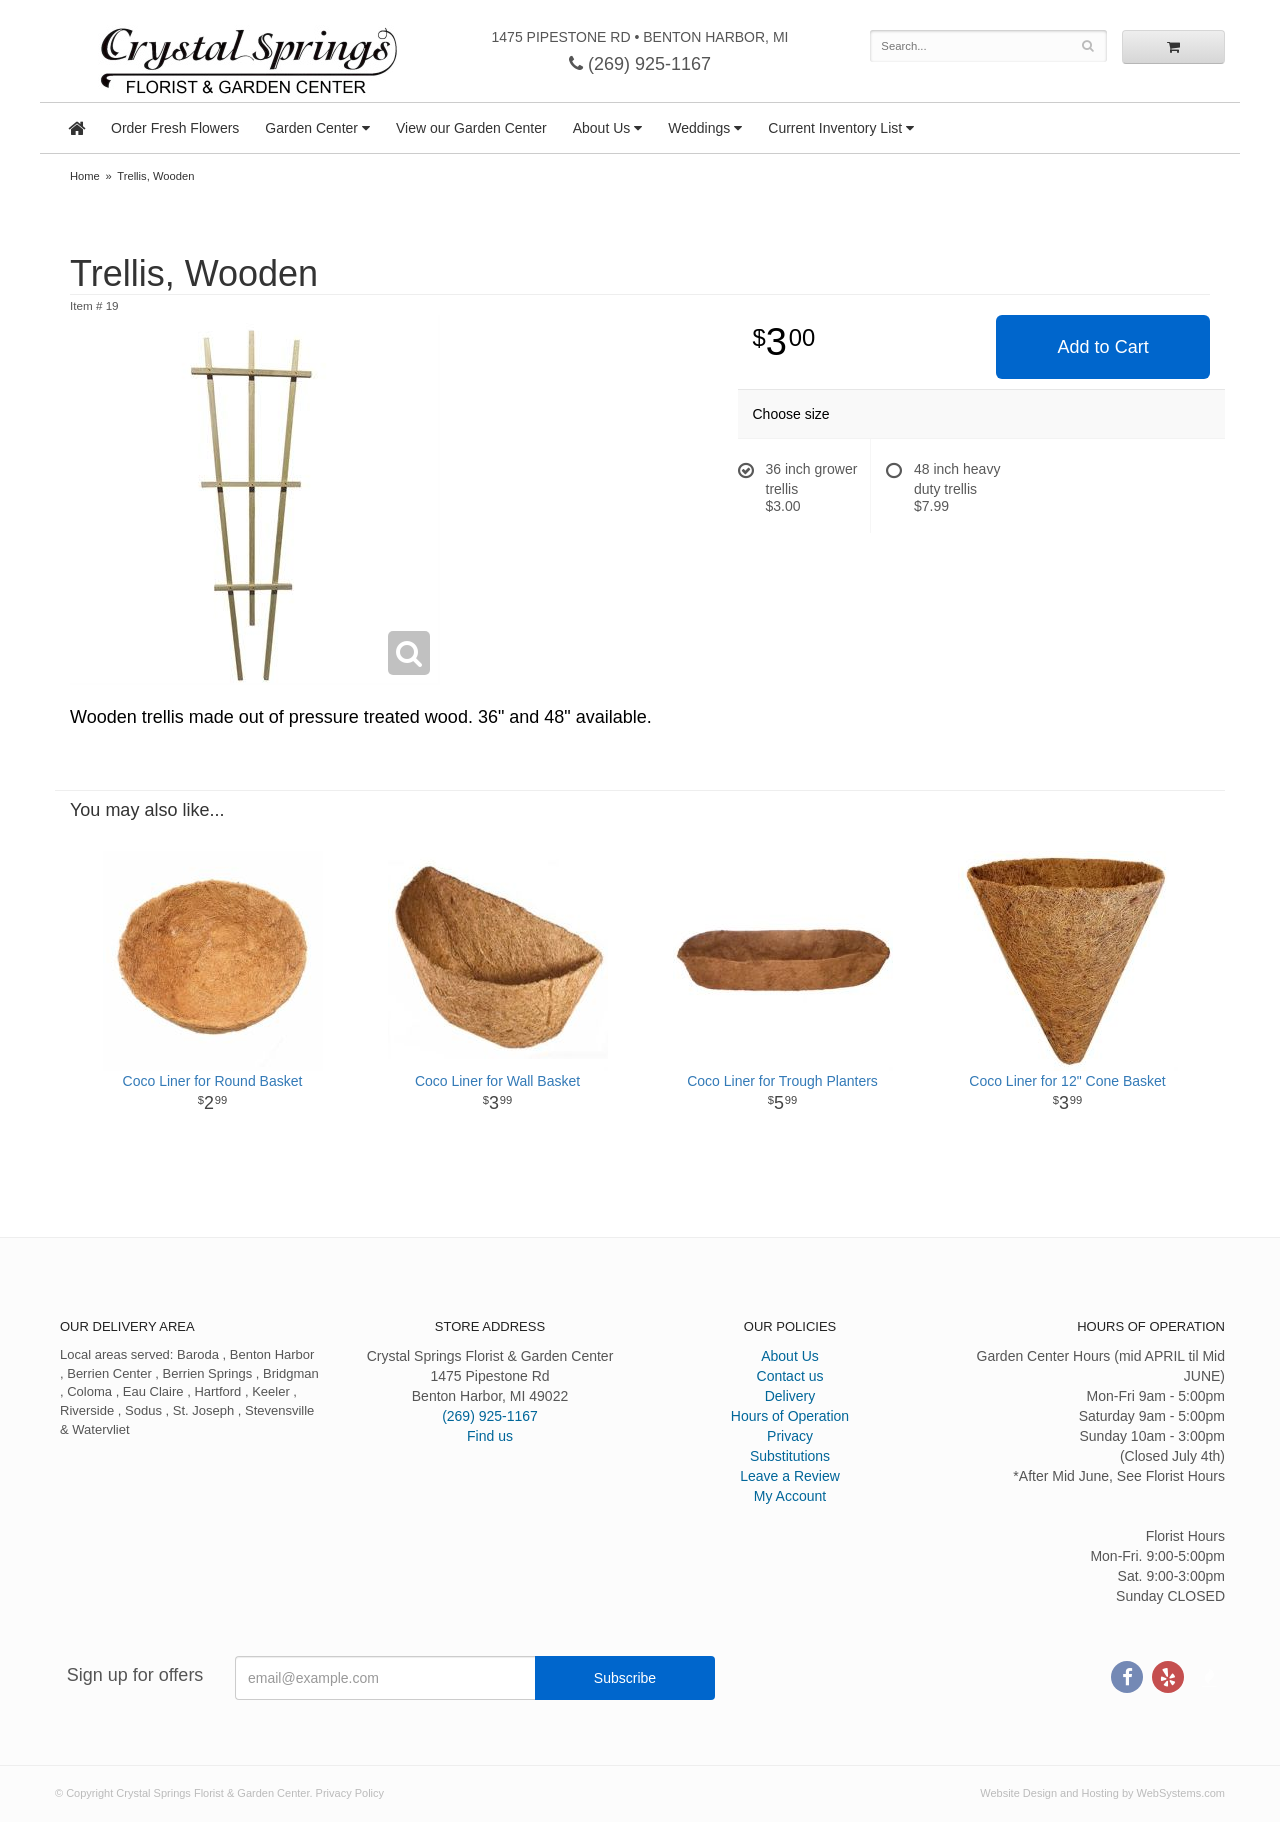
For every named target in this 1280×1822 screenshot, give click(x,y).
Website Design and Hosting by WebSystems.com (1102, 1793)
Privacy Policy (350, 1793)
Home (85, 176)
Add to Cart (1103, 347)
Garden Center (311, 128)
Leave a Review (790, 1476)
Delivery (790, 1396)
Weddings (699, 128)
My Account (790, 1496)
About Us (602, 128)
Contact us (790, 1376)
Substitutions (790, 1456)
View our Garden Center (471, 128)
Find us (490, 1436)
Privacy (790, 1436)
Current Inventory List (835, 128)
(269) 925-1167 (640, 64)
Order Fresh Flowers (175, 128)
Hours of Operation (790, 1416)
